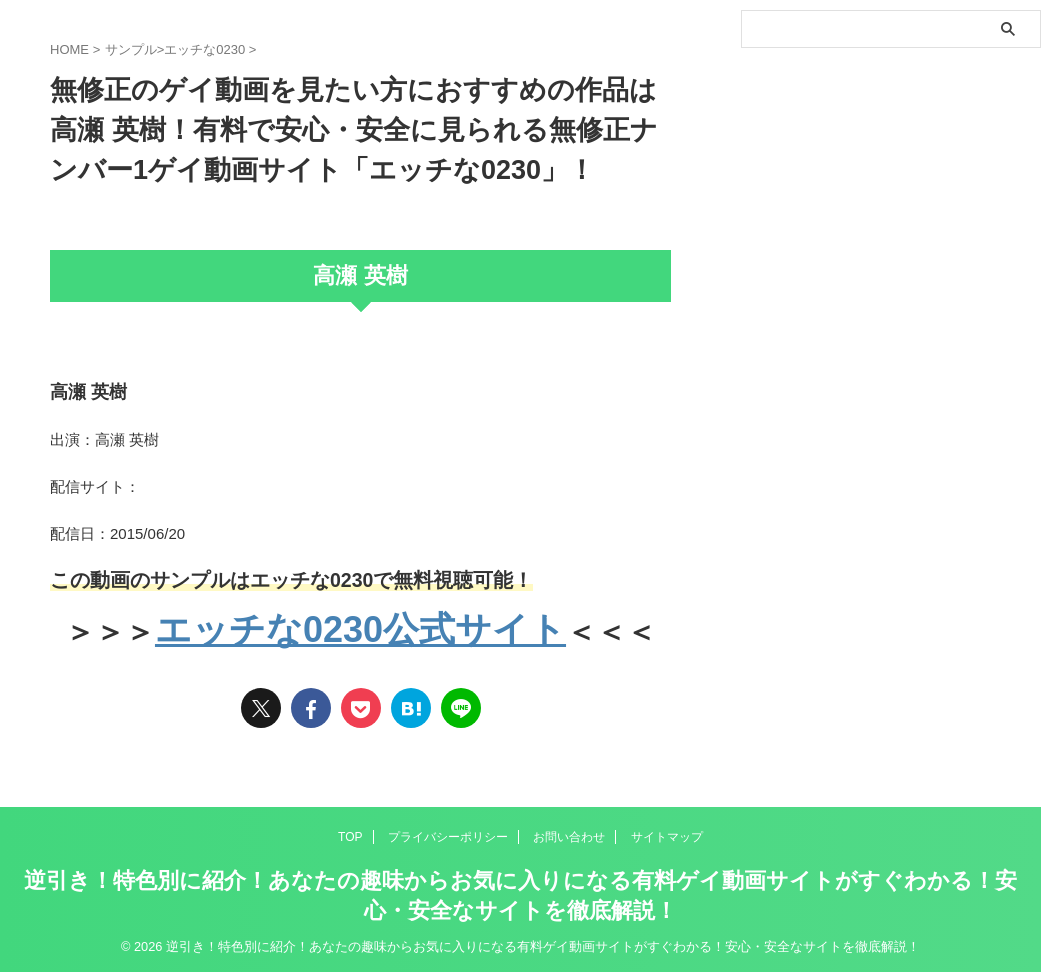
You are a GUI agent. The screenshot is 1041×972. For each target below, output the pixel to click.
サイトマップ (667, 834)
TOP (350, 834)
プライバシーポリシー (448, 834)
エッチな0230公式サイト (361, 628)
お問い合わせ (569, 834)
